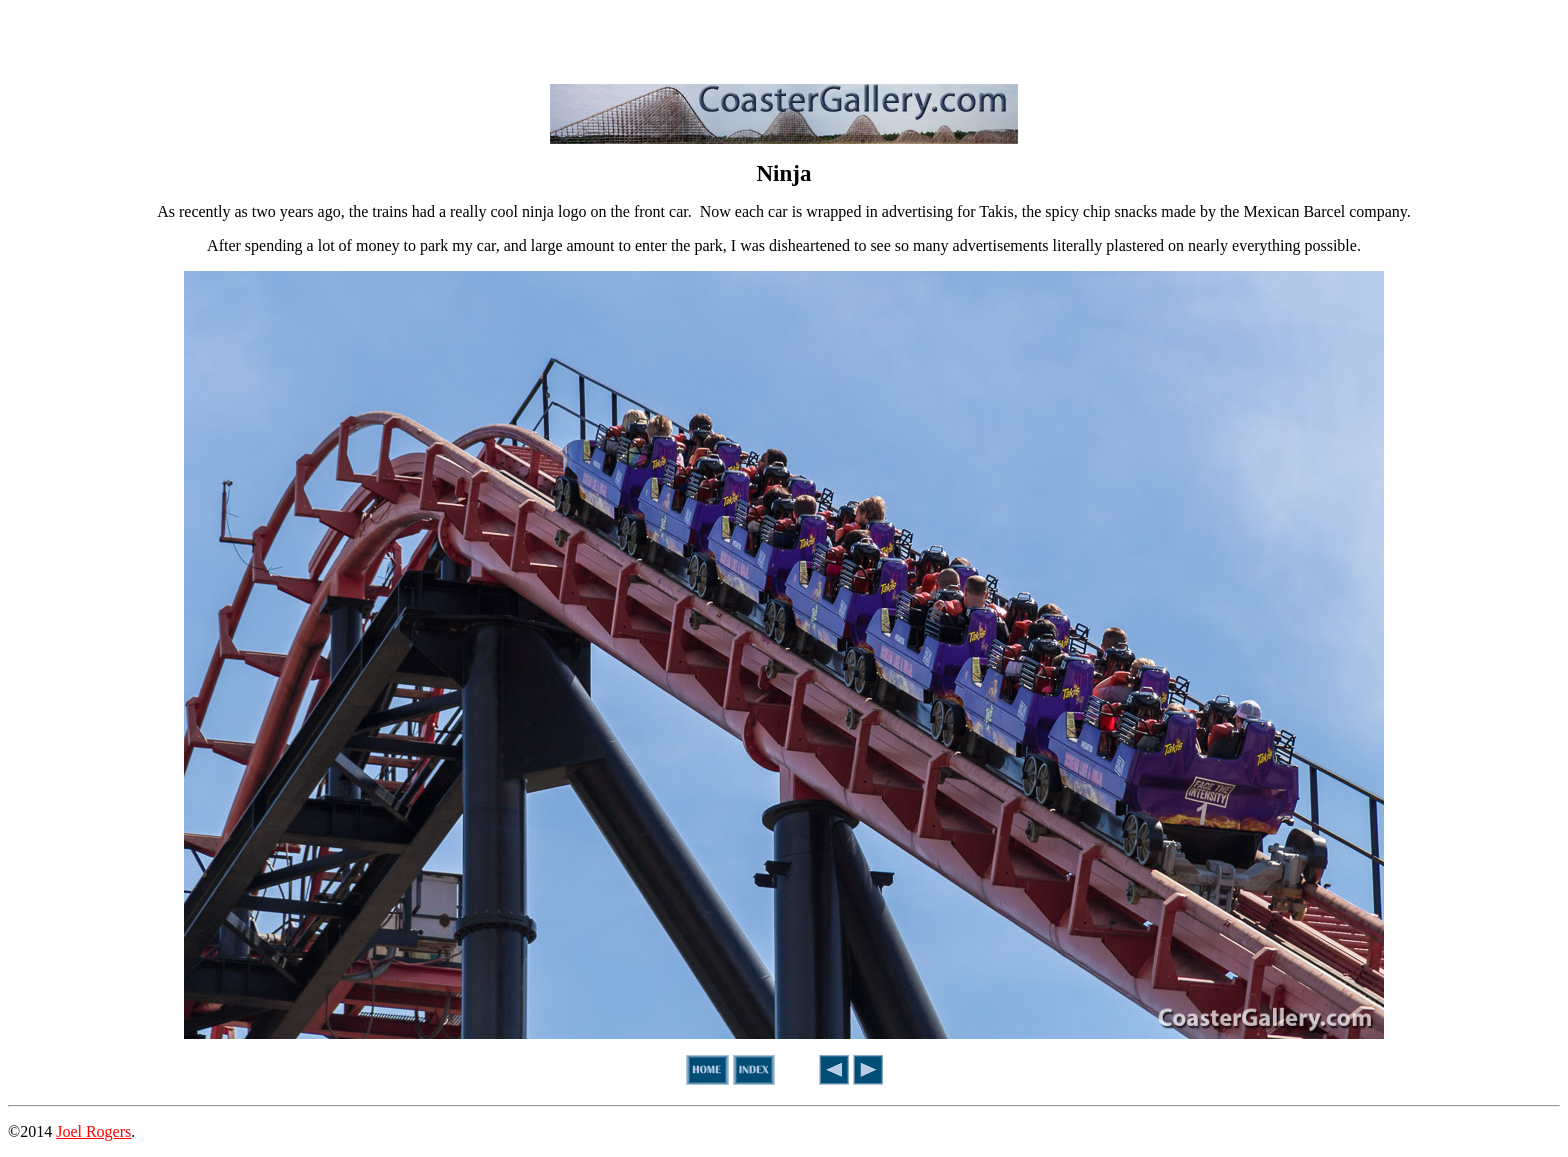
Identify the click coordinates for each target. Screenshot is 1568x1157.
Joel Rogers (93, 1131)
